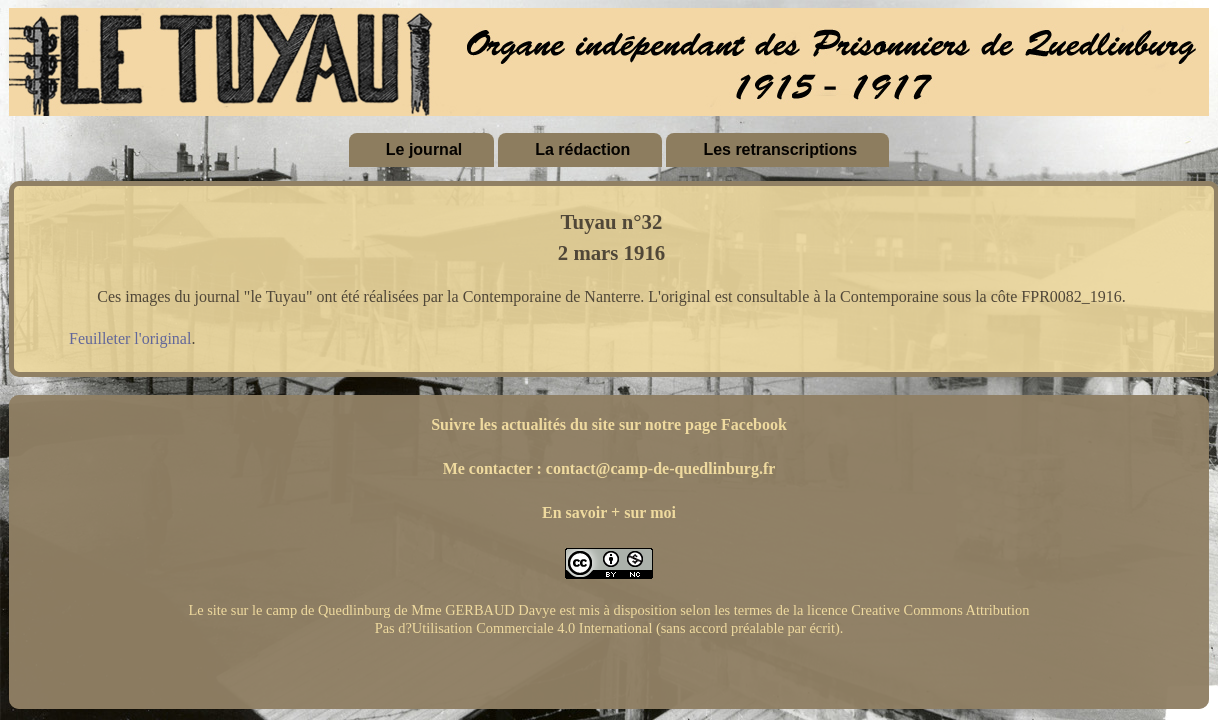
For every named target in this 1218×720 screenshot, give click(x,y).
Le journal (424, 149)
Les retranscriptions (780, 149)
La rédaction (582, 149)
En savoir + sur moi (609, 512)
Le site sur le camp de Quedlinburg (289, 610)
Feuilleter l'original (130, 338)
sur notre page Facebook (703, 424)
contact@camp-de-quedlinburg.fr (661, 468)
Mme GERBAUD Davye (483, 610)
